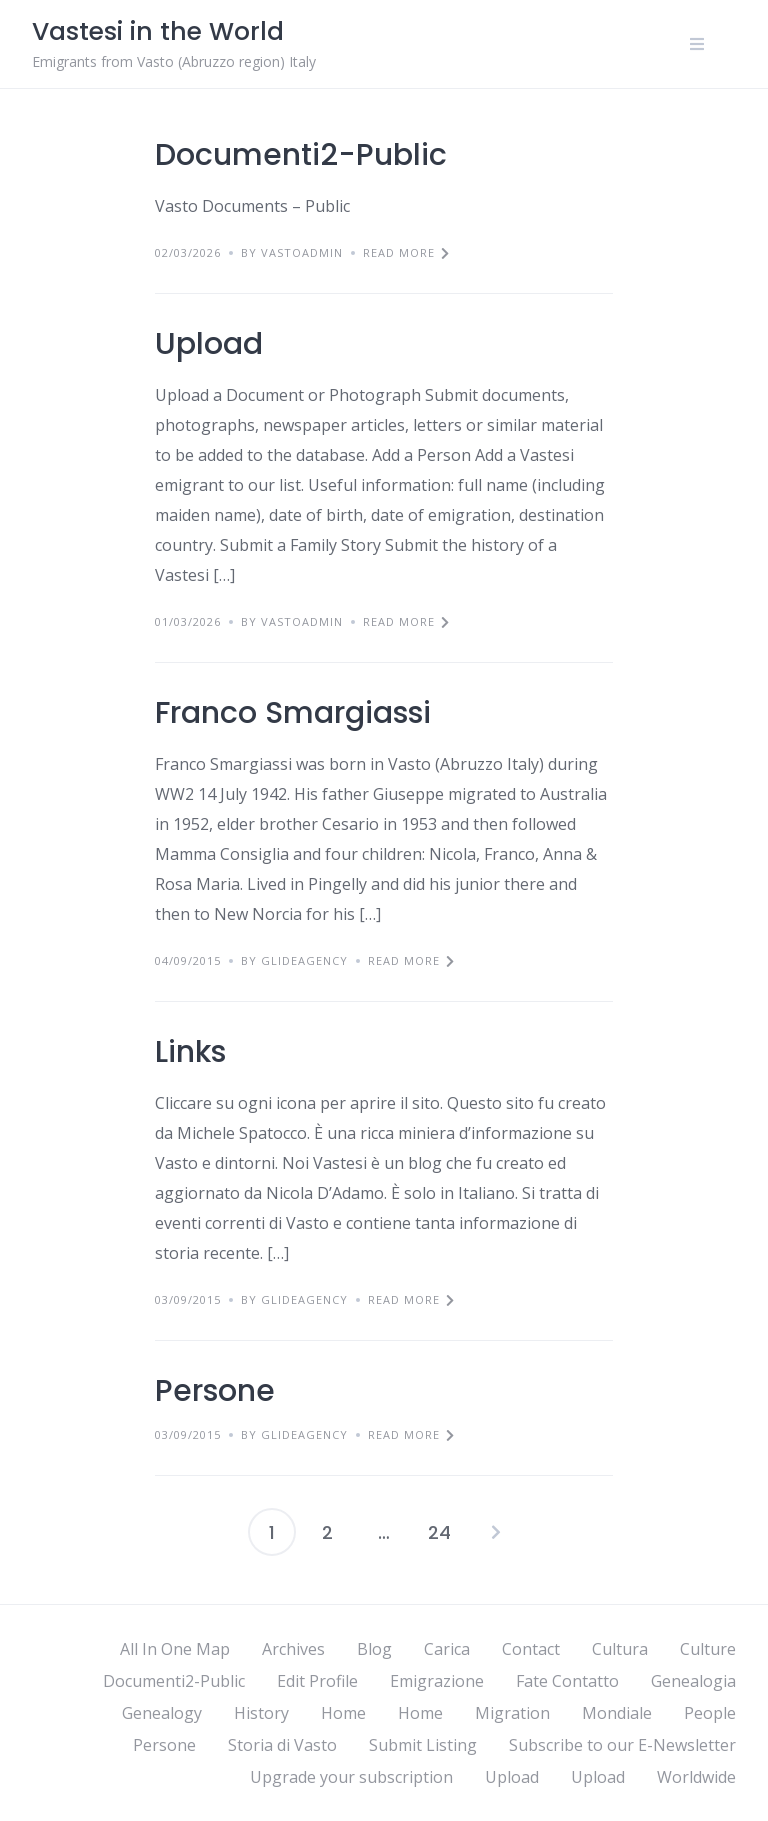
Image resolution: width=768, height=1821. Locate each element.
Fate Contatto (567, 1681)
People (710, 1713)
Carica (447, 1649)
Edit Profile (317, 1681)
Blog (374, 1649)
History (261, 1713)
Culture (708, 1649)
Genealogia (693, 1681)
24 (439, 1532)
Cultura (620, 1649)
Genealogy (162, 1713)
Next (496, 1532)
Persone (215, 1391)
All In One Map (175, 1649)
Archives (293, 1649)
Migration (512, 1713)
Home (343, 1713)
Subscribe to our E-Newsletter (622, 1745)
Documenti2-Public (301, 155)
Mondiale (617, 1713)
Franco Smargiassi (293, 713)
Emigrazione (437, 1681)
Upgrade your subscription (351, 1777)
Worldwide (696, 1777)
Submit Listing (423, 1745)
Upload (209, 344)
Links (190, 1052)
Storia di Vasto (282, 1745)
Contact (531, 1649)
